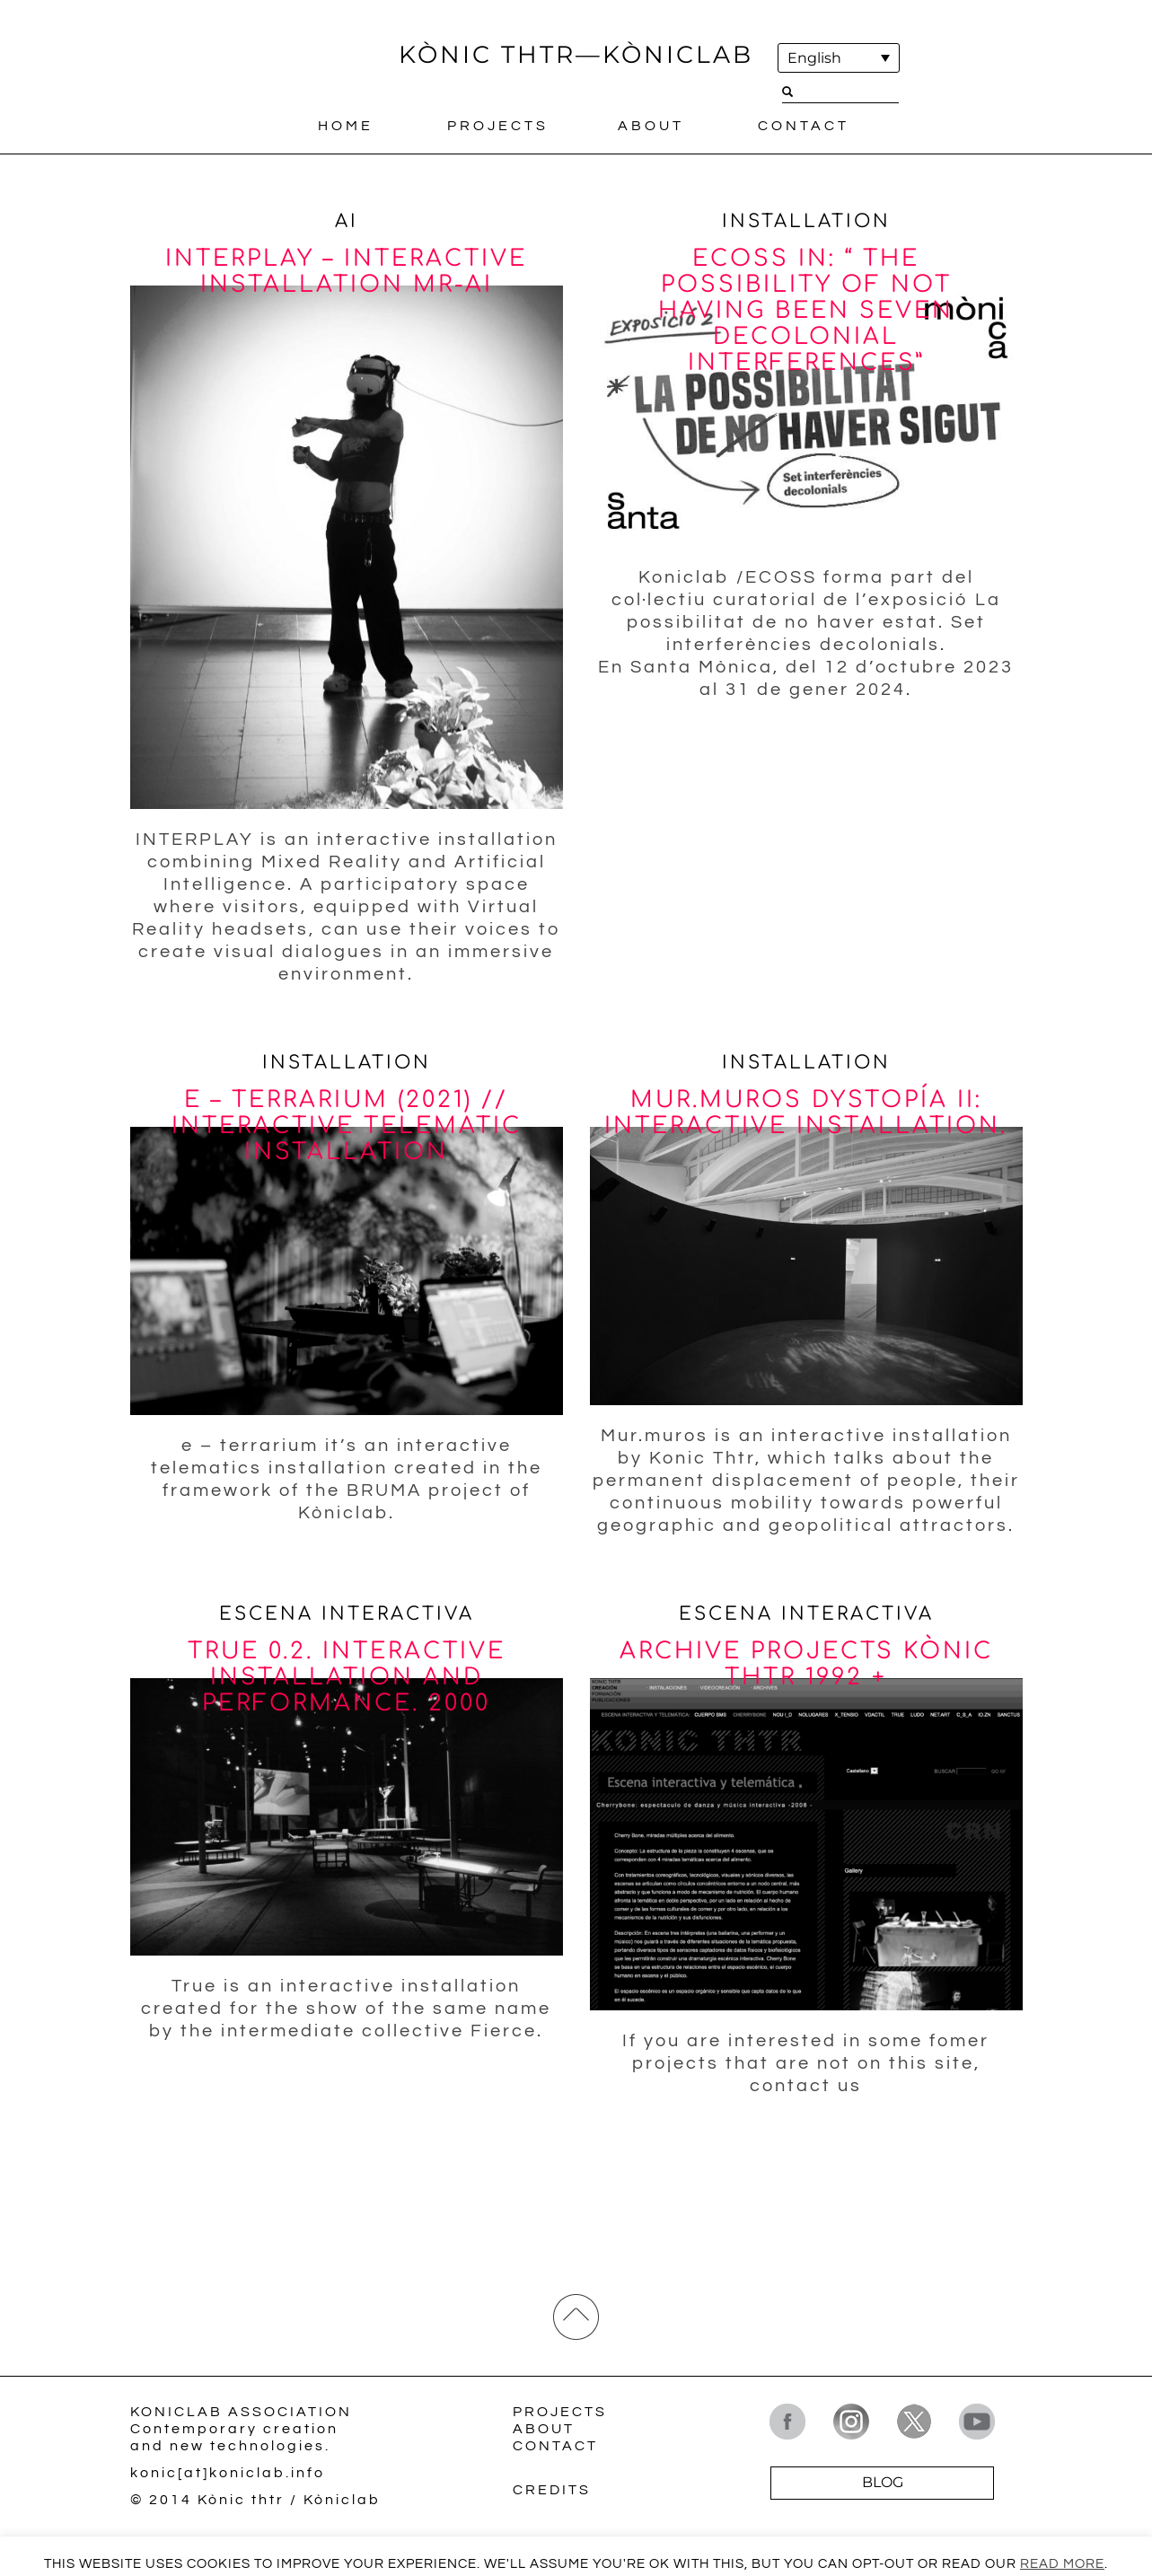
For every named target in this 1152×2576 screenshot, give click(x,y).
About (651, 126)
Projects (498, 126)
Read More (1062, 2564)
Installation (806, 222)
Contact (803, 126)
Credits (552, 2493)
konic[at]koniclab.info (227, 2476)
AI (346, 222)
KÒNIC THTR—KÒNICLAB (576, 55)
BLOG (882, 2485)
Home (346, 126)
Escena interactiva (346, 1616)
